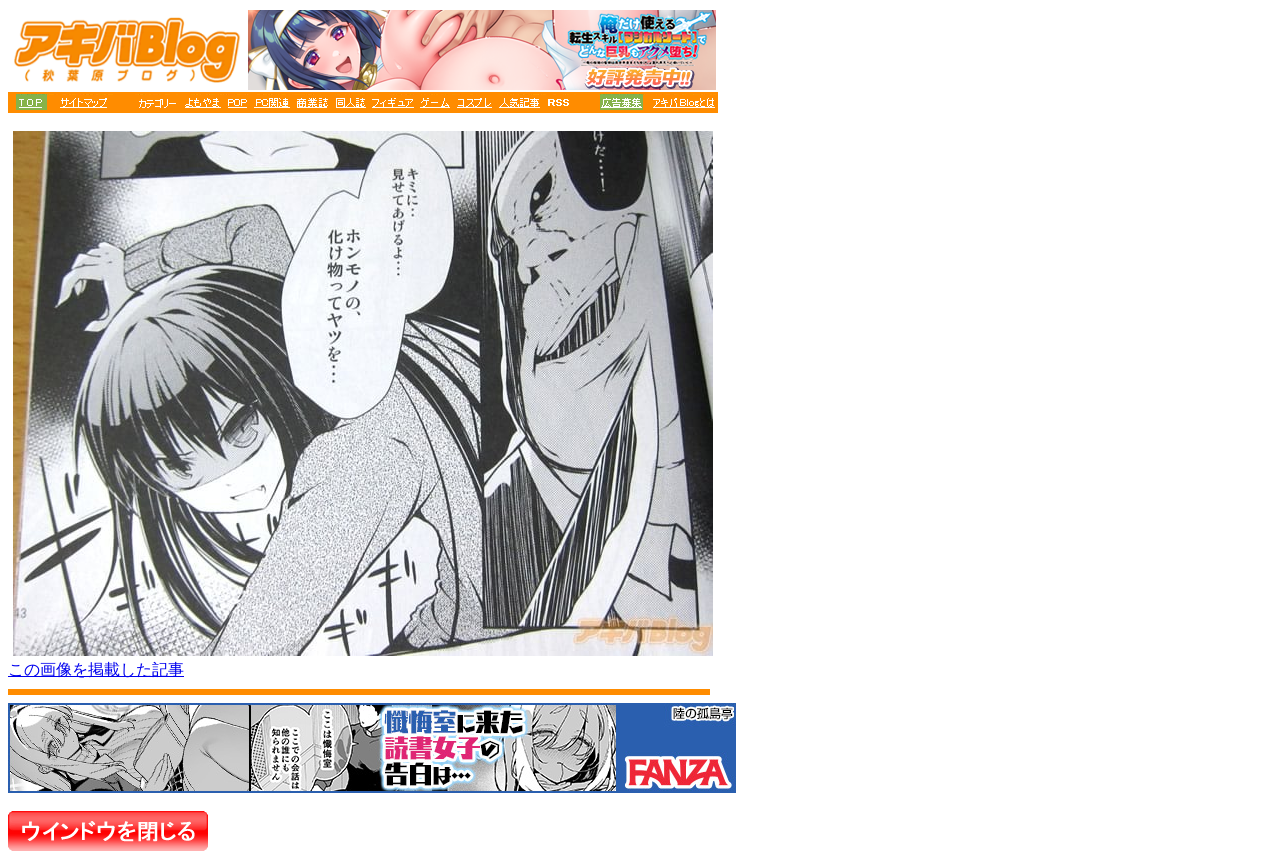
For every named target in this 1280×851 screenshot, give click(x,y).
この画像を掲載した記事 (96, 669)
